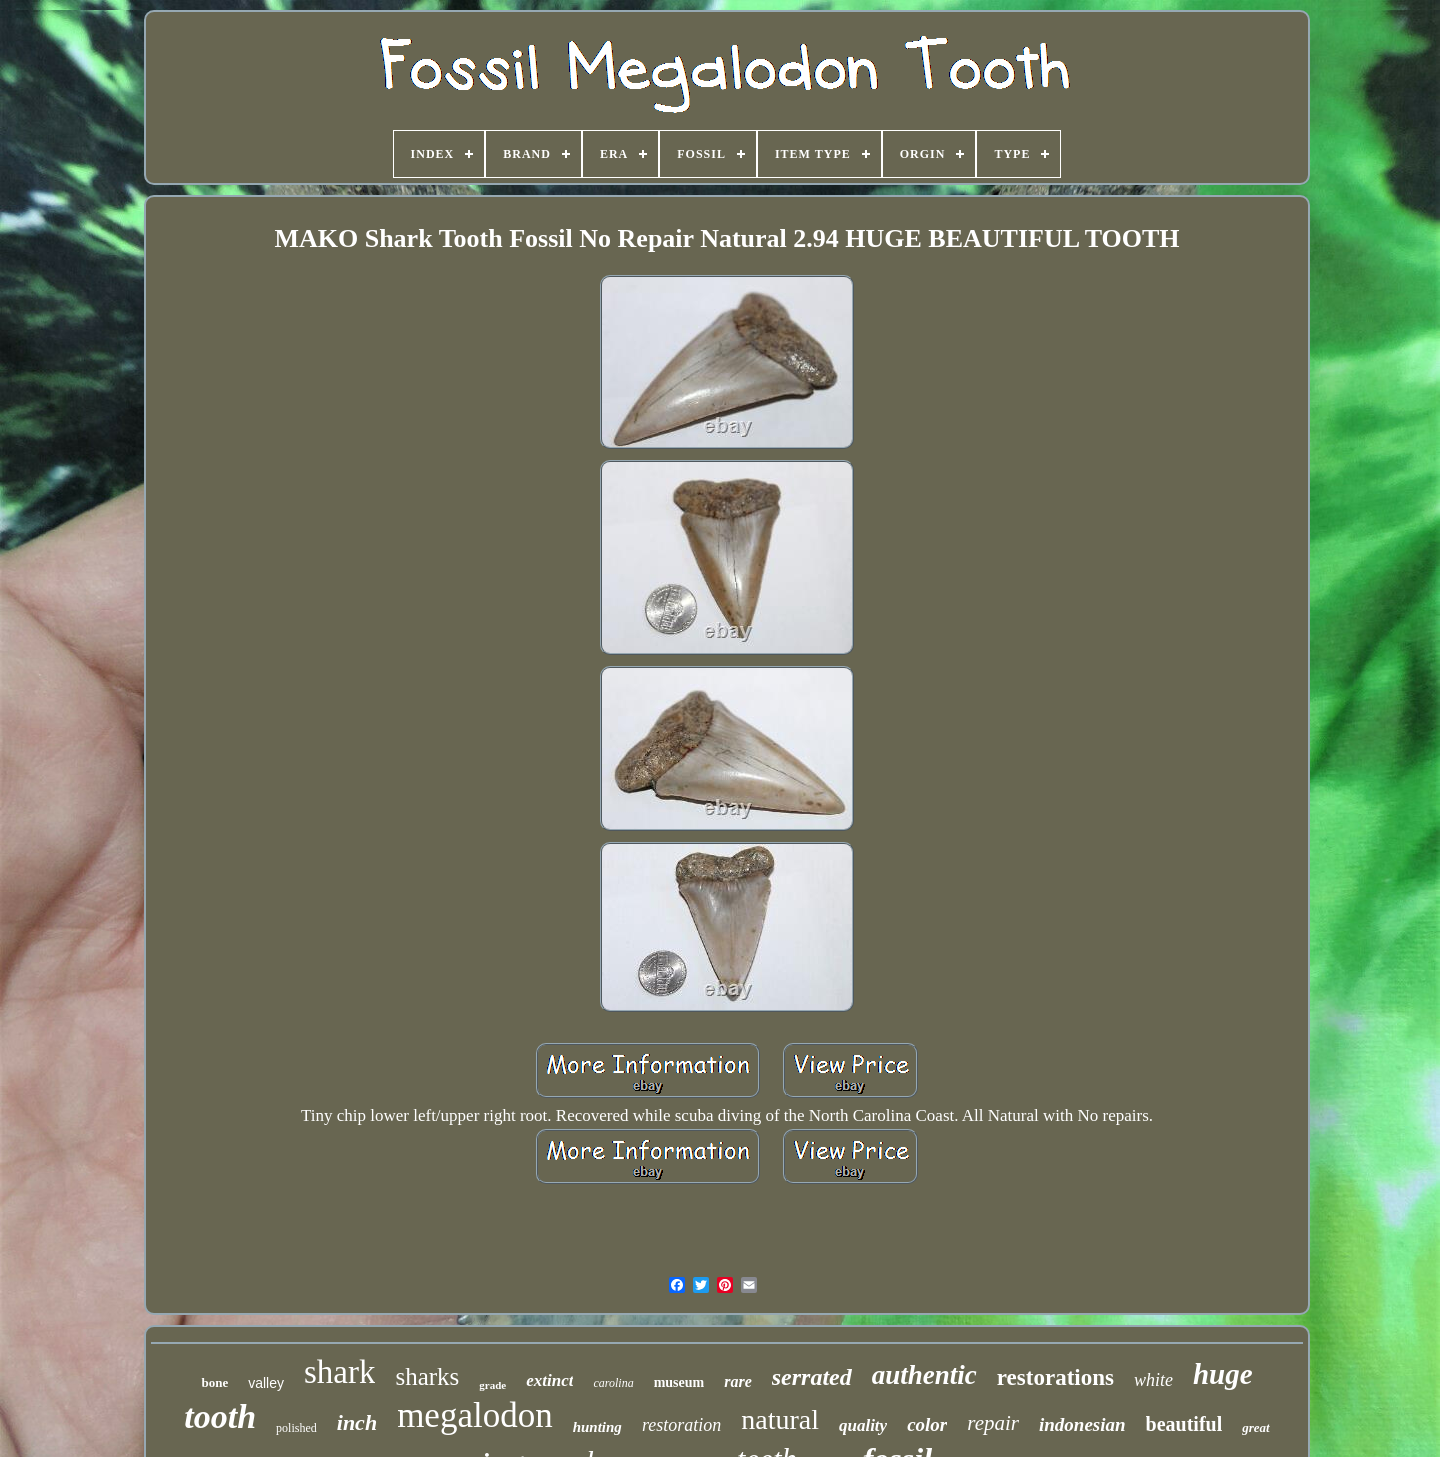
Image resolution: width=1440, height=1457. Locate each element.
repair (993, 1423)
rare (738, 1381)
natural (780, 1419)
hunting (597, 1427)
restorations (1055, 1377)
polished (296, 1428)
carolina (613, 1383)
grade (492, 1385)
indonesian (1082, 1424)
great (1255, 1427)
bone (214, 1382)
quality (863, 1425)
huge (1223, 1374)
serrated (812, 1377)
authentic (924, 1375)
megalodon (475, 1415)
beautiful (1184, 1424)
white (1153, 1380)
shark (339, 1372)
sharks (427, 1376)
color (927, 1424)
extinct (549, 1380)
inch (357, 1422)
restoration (681, 1425)
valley (266, 1383)
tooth (220, 1416)
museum (679, 1382)
